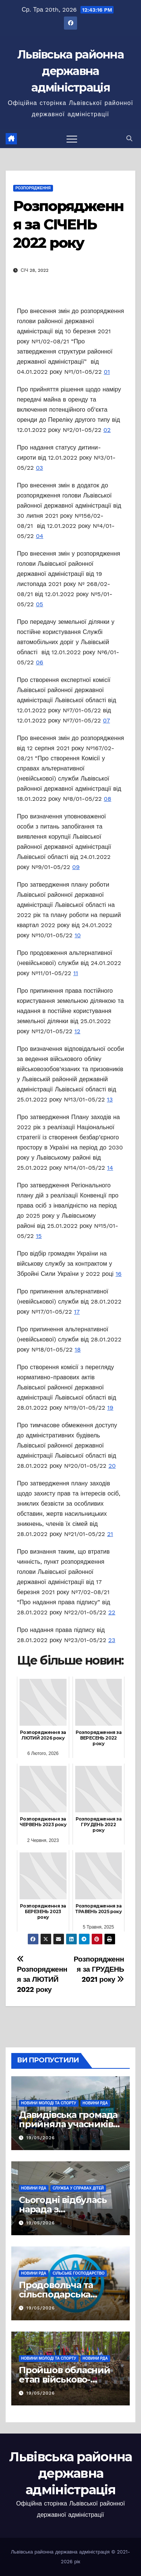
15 (39, 1235)
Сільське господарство (79, 2273)
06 (39, 662)
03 (39, 467)
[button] (129, 138)
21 (110, 1534)
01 (107, 371)
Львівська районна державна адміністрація (70, 71)
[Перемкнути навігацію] (72, 138)
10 (77, 935)
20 (111, 1465)
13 (110, 1099)
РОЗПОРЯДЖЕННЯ (33, 188)
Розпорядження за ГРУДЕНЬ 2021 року (99, 1969)
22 (111, 1612)
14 (110, 1167)
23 (111, 1640)
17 (77, 1311)
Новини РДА (95, 2103)
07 (106, 720)
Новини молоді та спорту (48, 2103)
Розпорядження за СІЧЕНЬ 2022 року (68, 224)
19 (110, 1407)
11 (75, 973)
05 (39, 604)
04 (39, 535)
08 (107, 798)
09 (76, 867)
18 (78, 1349)
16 (118, 1273)
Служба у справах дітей (78, 2188)
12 (77, 1031)
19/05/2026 (40, 2137)
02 (107, 429)
